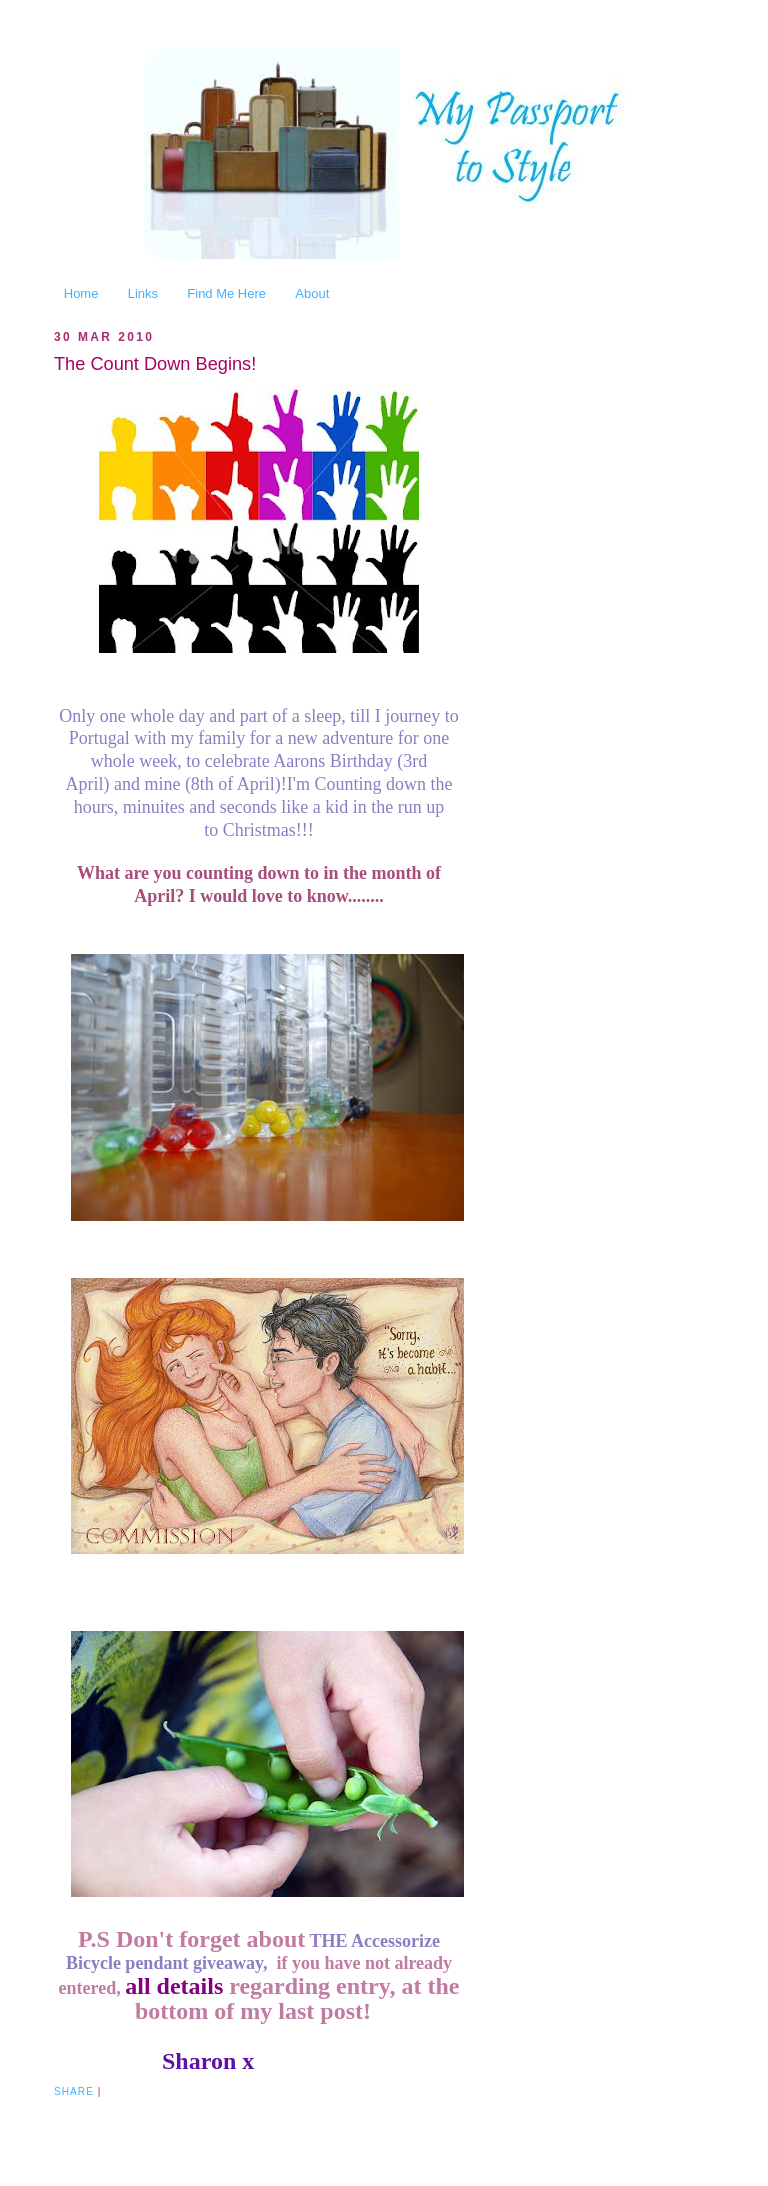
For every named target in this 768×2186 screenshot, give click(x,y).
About (312, 293)
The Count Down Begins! (155, 364)
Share (74, 2091)
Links (143, 293)
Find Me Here (226, 293)
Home (81, 293)
